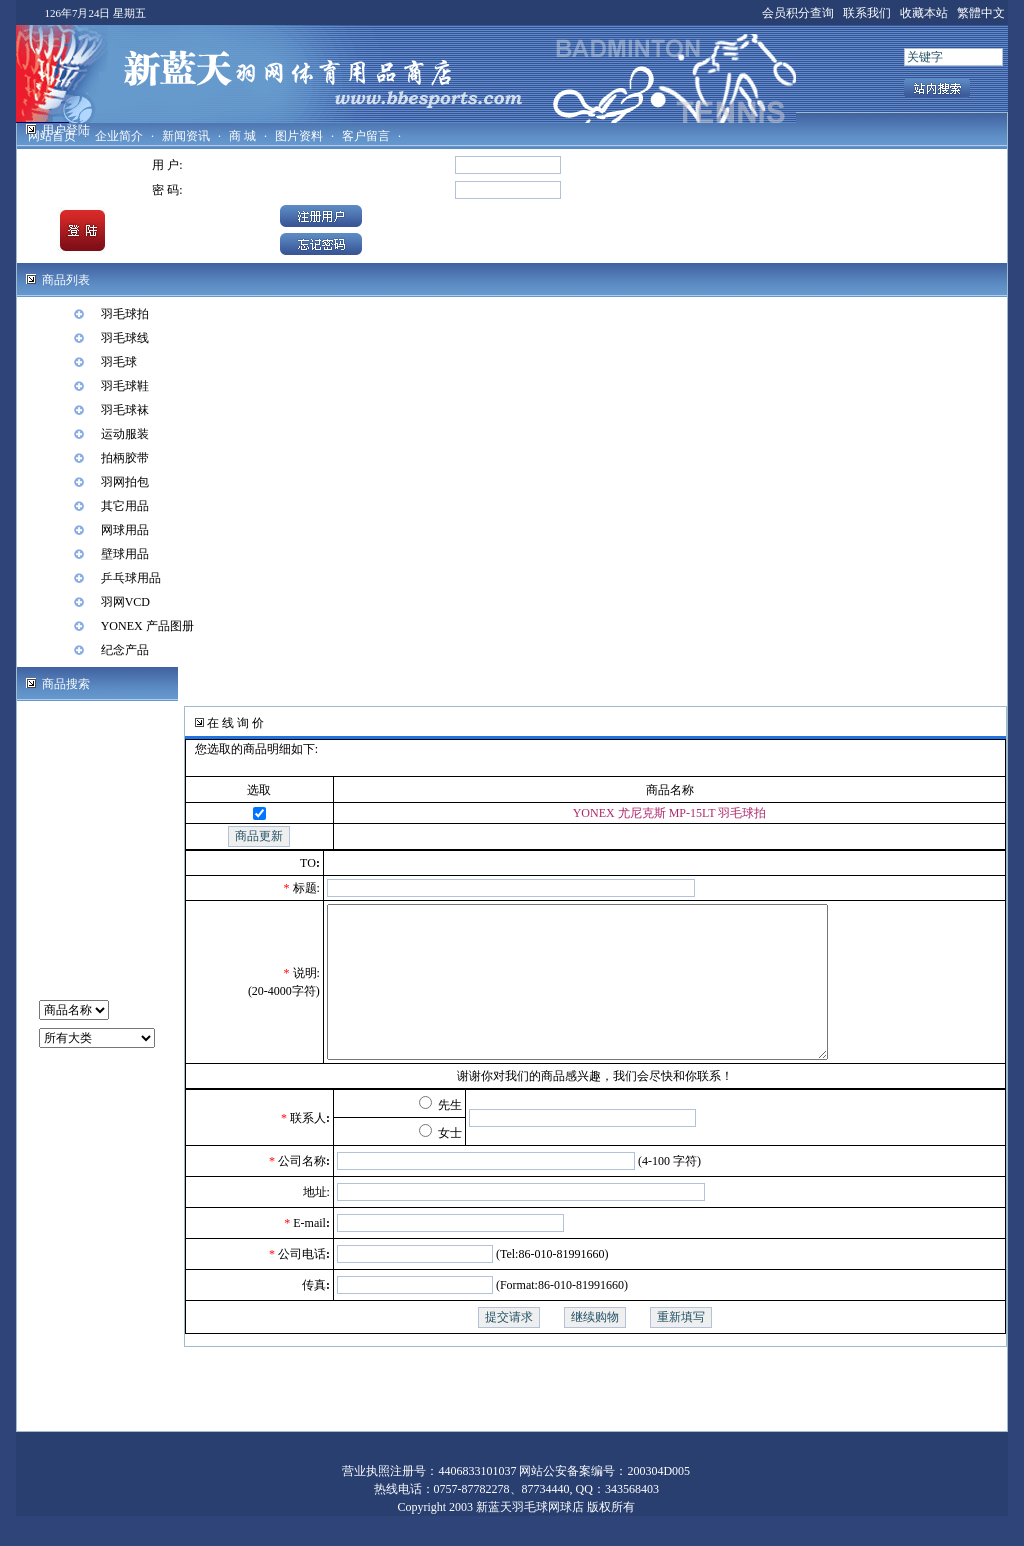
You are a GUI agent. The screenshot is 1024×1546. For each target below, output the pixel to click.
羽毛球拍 (125, 314)
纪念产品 (125, 650)
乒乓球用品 (131, 578)
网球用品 (125, 530)
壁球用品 (125, 554)
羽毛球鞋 (125, 386)
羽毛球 (119, 362)
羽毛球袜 (125, 410)
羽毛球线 (125, 338)
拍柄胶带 (125, 458)
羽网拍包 (125, 482)
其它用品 (125, 506)
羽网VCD (125, 602)
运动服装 (125, 434)
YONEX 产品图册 (147, 626)
